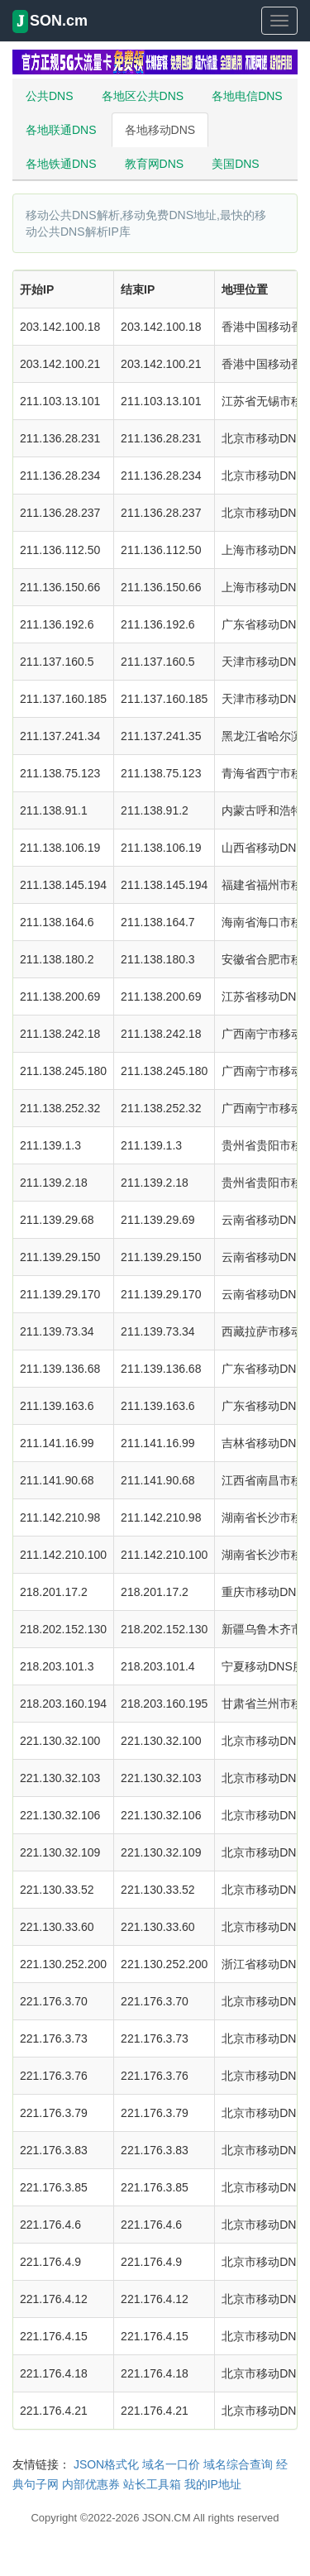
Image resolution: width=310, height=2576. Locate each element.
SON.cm (50, 21)
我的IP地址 (212, 2484)
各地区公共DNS (143, 96)
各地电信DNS (247, 96)
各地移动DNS (160, 129)
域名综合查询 (238, 2464)
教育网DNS (154, 163)
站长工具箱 (152, 2484)
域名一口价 (171, 2464)
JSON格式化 (106, 2464)
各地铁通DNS (61, 163)
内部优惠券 (91, 2484)
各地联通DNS (61, 129)
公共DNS (50, 96)
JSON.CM (166, 2517)
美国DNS (236, 163)
